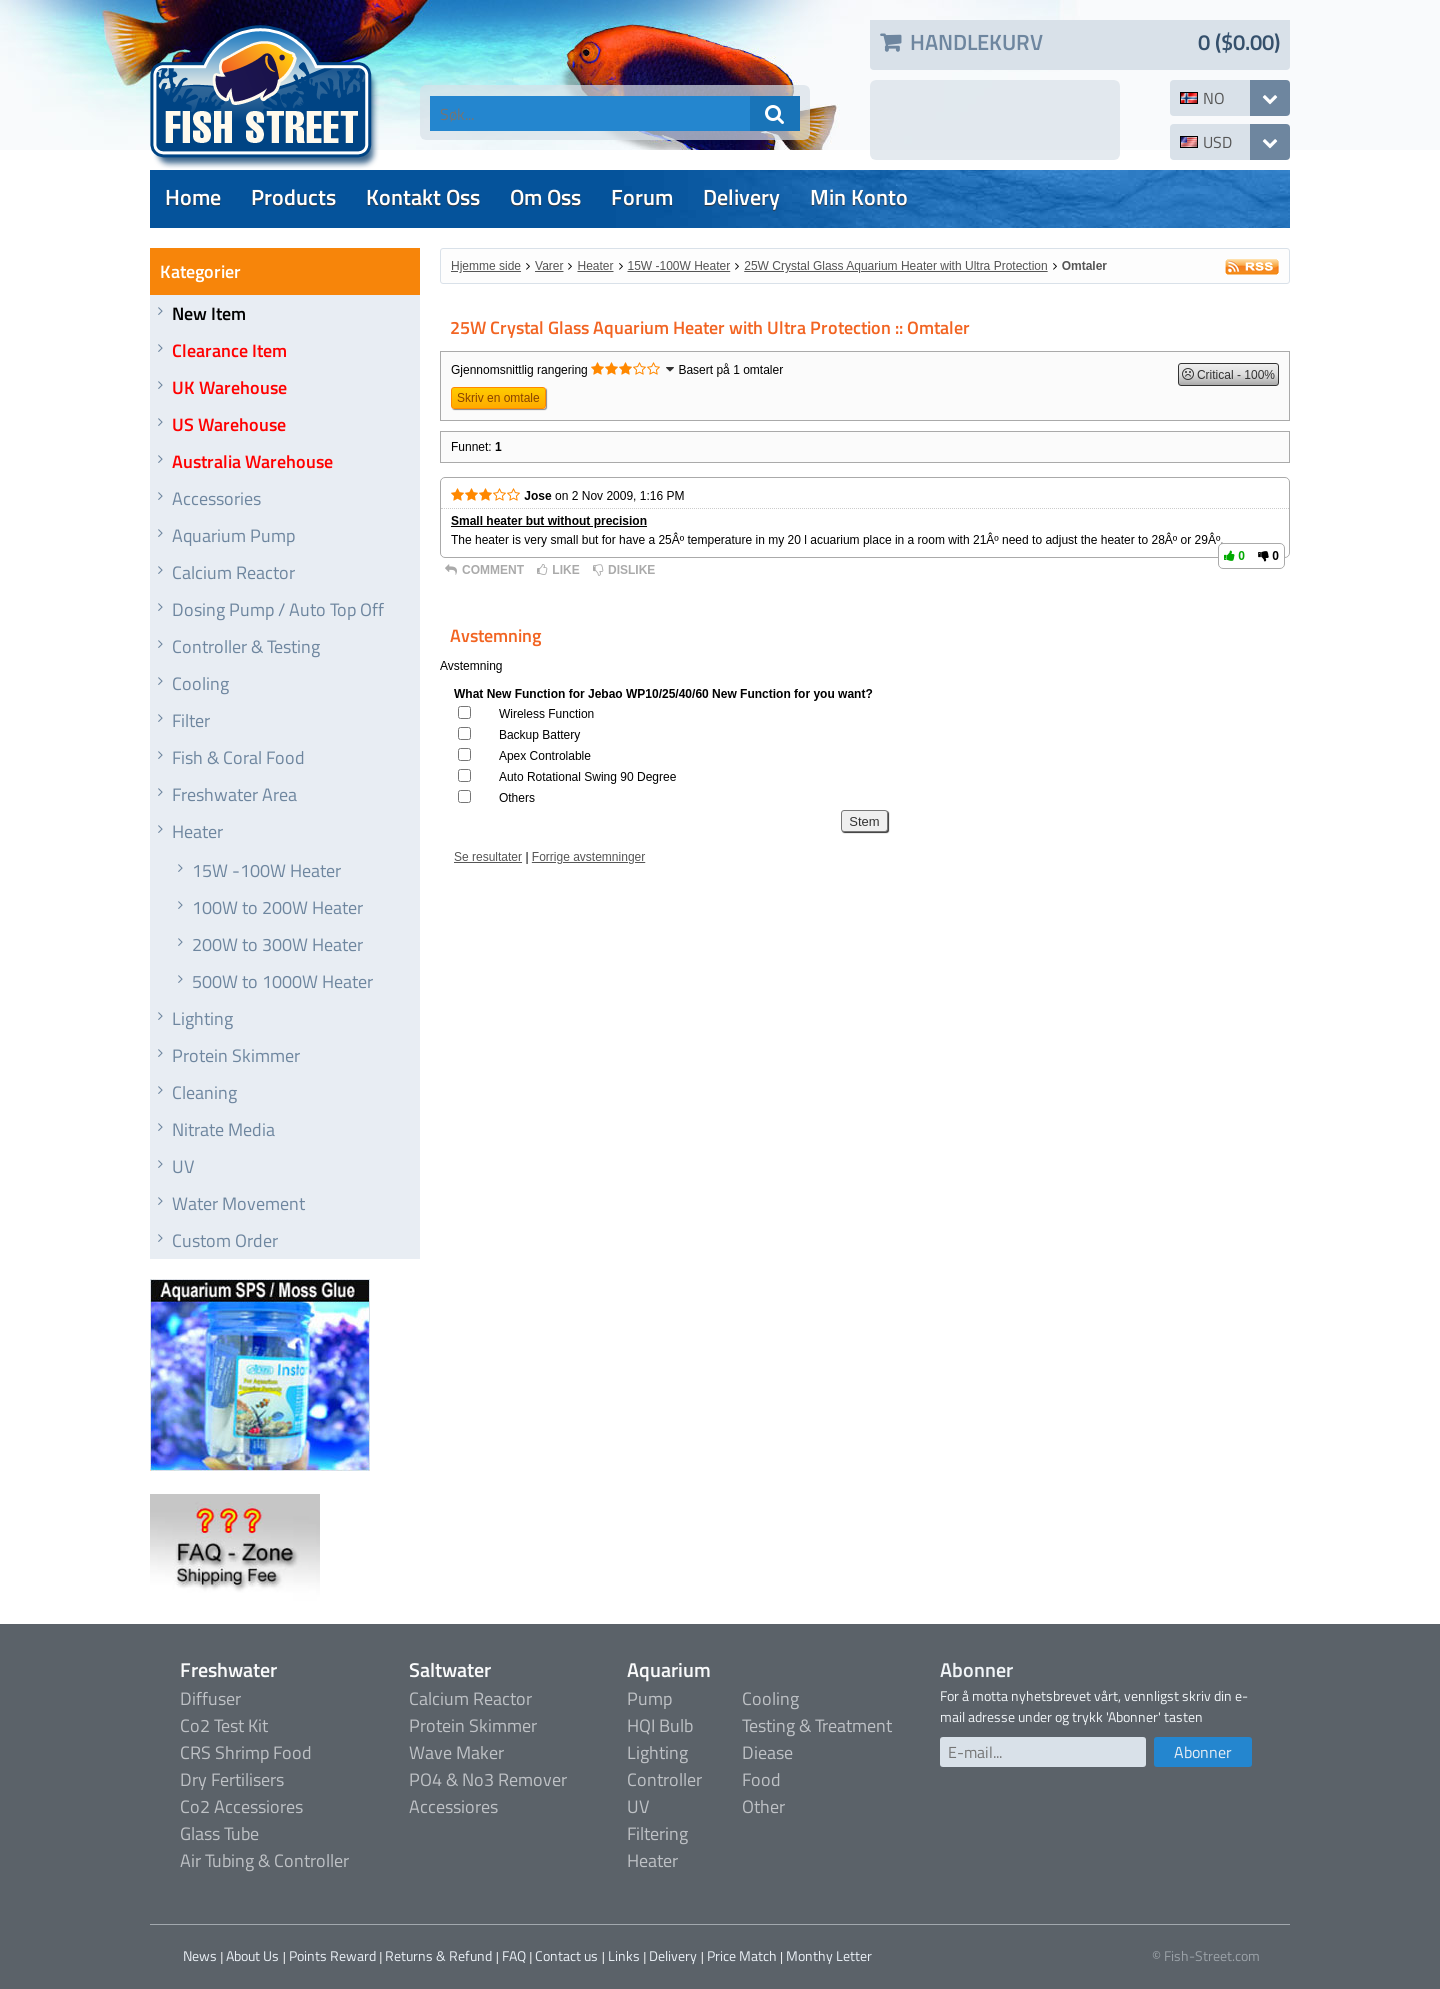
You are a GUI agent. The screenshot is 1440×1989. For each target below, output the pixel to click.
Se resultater (488, 857)
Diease (767, 1752)
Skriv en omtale (498, 398)
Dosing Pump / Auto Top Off (278, 609)
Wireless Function (546, 714)
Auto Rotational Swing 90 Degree (587, 777)
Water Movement (238, 1203)
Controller (664, 1779)
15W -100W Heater (266, 870)
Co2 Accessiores (241, 1806)
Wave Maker (456, 1752)
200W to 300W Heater (277, 944)
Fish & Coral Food (238, 757)
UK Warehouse (229, 387)
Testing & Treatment (817, 1725)
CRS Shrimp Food (246, 1752)
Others (517, 798)
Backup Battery (539, 735)
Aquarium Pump (233, 535)
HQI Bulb (660, 1725)
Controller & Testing (246, 646)
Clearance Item (229, 350)
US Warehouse (229, 424)
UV (183, 1166)
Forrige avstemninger (588, 857)
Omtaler (1084, 266)
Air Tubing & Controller (264, 1860)
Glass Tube (219, 1833)
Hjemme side (486, 266)
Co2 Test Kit (224, 1725)
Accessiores (453, 1806)
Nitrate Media (223, 1129)
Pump (649, 1698)
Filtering (657, 1833)
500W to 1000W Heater (282, 981)
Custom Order (225, 1240)
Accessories (216, 498)
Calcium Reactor (233, 572)
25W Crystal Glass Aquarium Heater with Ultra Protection (895, 266)
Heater (197, 831)
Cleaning (204, 1092)
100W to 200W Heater (277, 907)
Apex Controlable (545, 756)
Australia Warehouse (252, 461)
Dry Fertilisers (232, 1779)
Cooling (200, 683)
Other (763, 1806)
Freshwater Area (234, 794)
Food (761, 1779)
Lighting (202, 1018)
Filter (191, 720)
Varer (549, 266)
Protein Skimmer (236, 1055)
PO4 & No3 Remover (488, 1779)
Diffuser (210, 1698)
